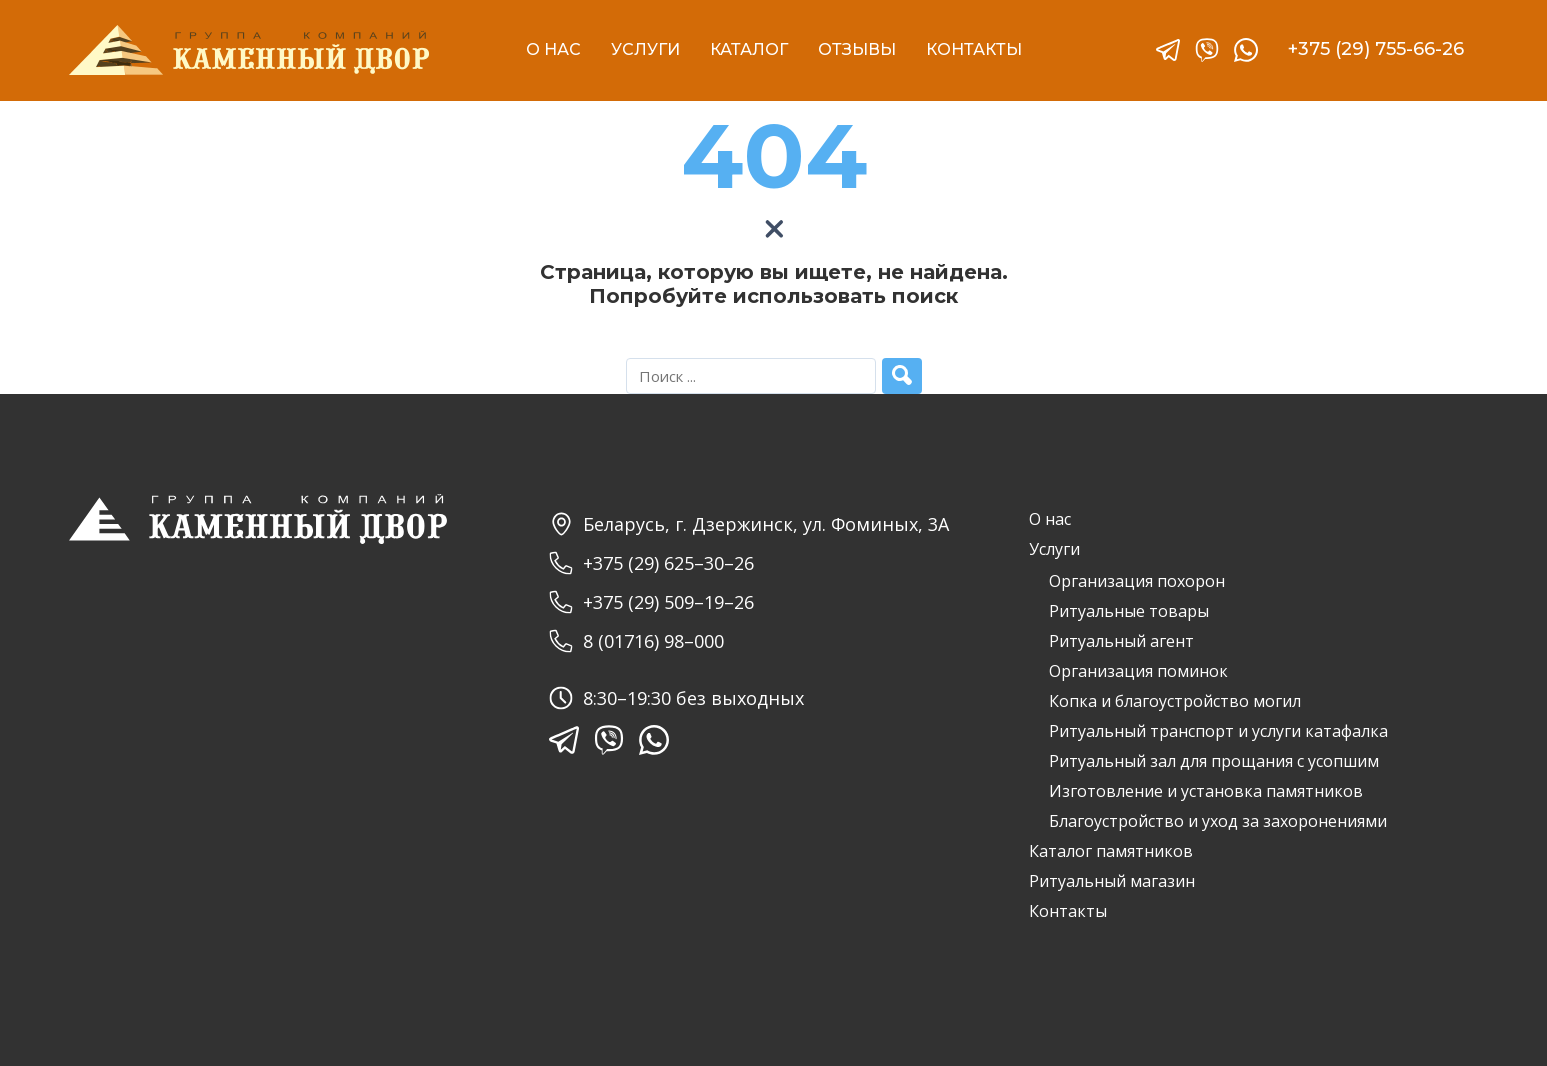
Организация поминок (1138, 671)
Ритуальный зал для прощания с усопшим (1214, 761)
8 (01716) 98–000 (636, 641)
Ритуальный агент (1121, 641)
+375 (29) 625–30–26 (651, 563)
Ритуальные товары (1129, 611)
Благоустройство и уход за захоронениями (1218, 821)
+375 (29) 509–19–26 (651, 602)
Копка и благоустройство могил (1175, 701)
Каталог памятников (1111, 851)
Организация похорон (1137, 581)
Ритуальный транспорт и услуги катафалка (1218, 731)
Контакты (1068, 911)
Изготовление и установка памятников (1206, 791)
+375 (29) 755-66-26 (1376, 49)
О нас (1050, 519)
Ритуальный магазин (1112, 881)
